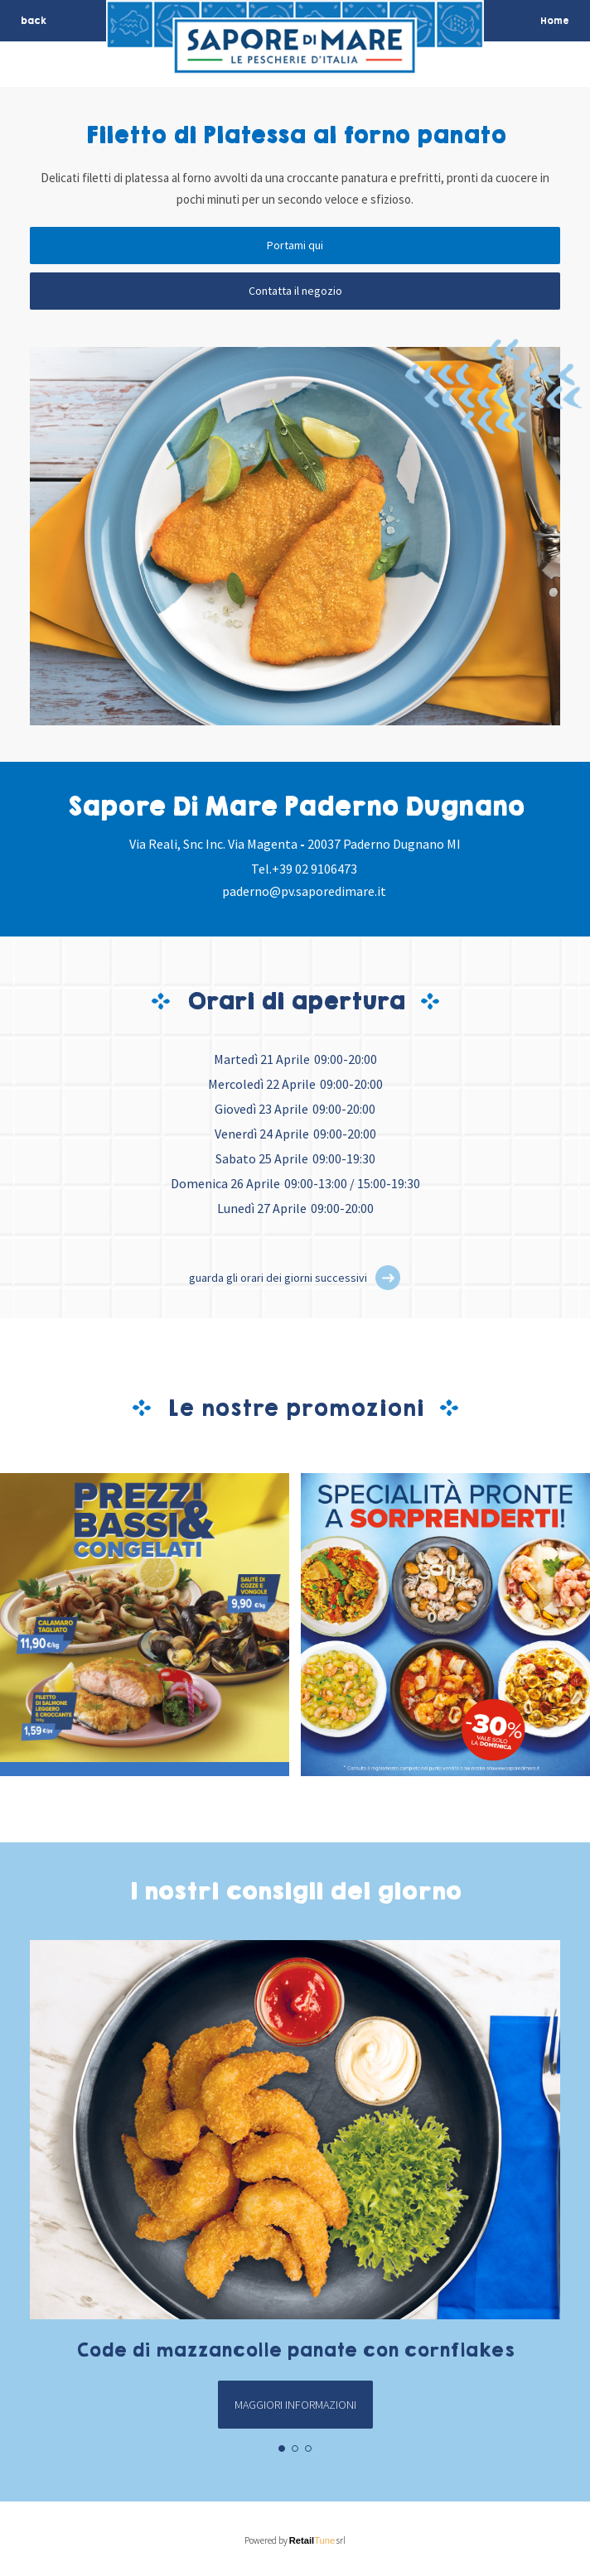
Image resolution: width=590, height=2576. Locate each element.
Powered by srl (295, 2540)
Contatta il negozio (295, 290)
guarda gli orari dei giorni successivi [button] (278, 1277)
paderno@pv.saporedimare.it (304, 891)
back (33, 20)
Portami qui (295, 245)
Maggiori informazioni (295, 2404)
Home (554, 20)
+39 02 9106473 (314, 868)
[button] (387, 1277)
